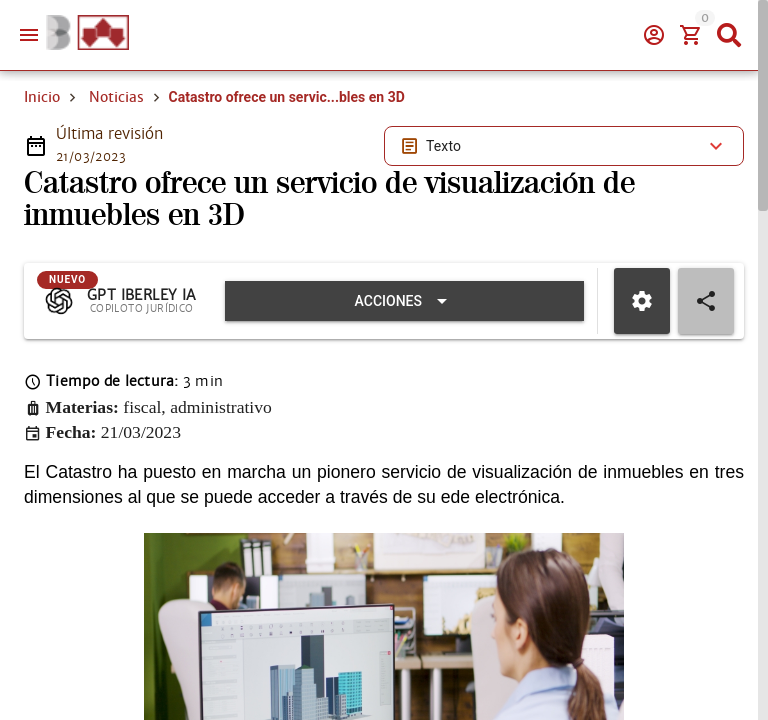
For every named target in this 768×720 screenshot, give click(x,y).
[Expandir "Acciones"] (404, 301)
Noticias (116, 97)
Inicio (42, 97)
